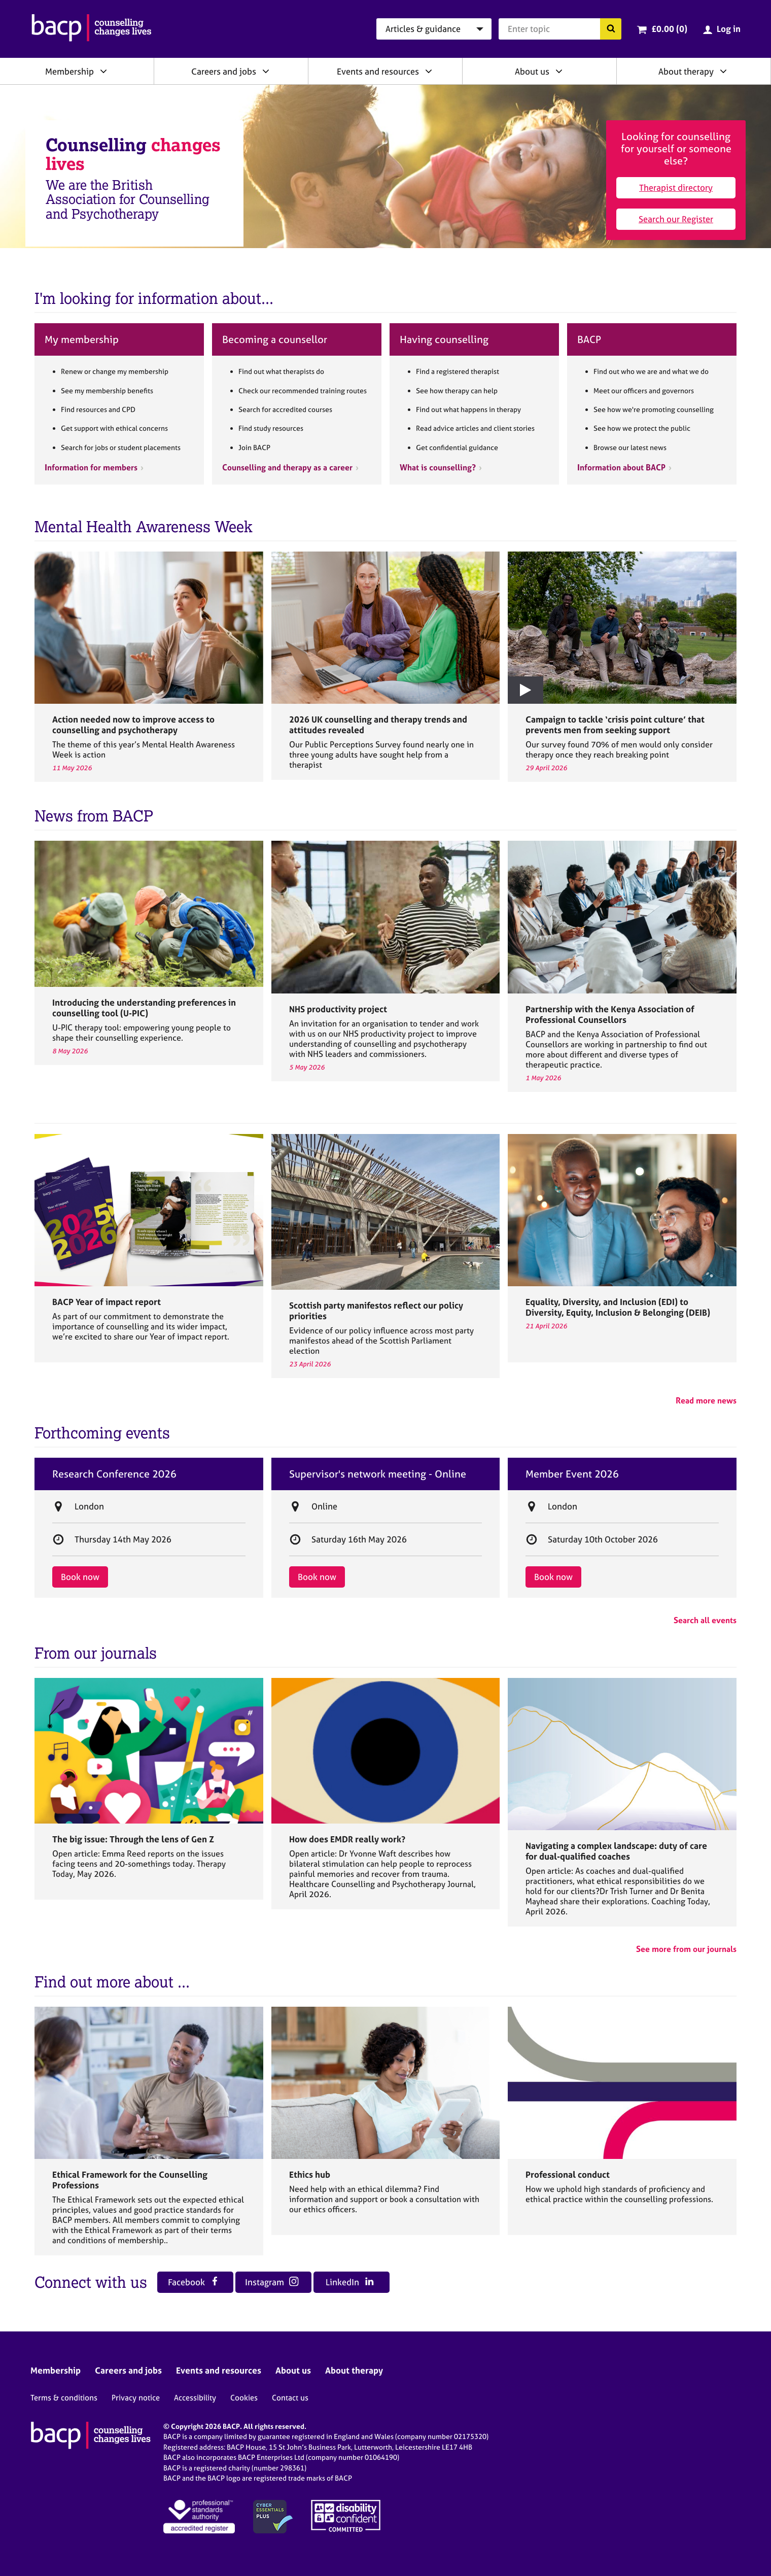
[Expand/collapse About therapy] (723, 71)
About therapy (686, 71)
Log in (729, 28)
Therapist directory (676, 187)
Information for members (91, 467)
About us (532, 71)
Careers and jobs (223, 71)
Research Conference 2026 (114, 1474)
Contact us (290, 2397)
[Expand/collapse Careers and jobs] (265, 71)
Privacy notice (136, 2397)
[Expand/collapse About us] (559, 71)
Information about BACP (621, 467)
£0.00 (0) (669, 28)
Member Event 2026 (572, 1474)
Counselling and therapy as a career (287, 467)
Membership (69, 71)
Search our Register (676, 219)
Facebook (194, 2282)
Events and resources (378, 71)
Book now (80, 1576)
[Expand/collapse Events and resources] (428, 71)
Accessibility (195, 2397)
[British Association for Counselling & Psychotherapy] (91, 29)
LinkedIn (350, 2282)
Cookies (244, 2397)
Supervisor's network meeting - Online (377, 1474)
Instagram (272, 2282)
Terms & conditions (63, 2397)
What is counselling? (438, 467)
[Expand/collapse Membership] (103, 71)
